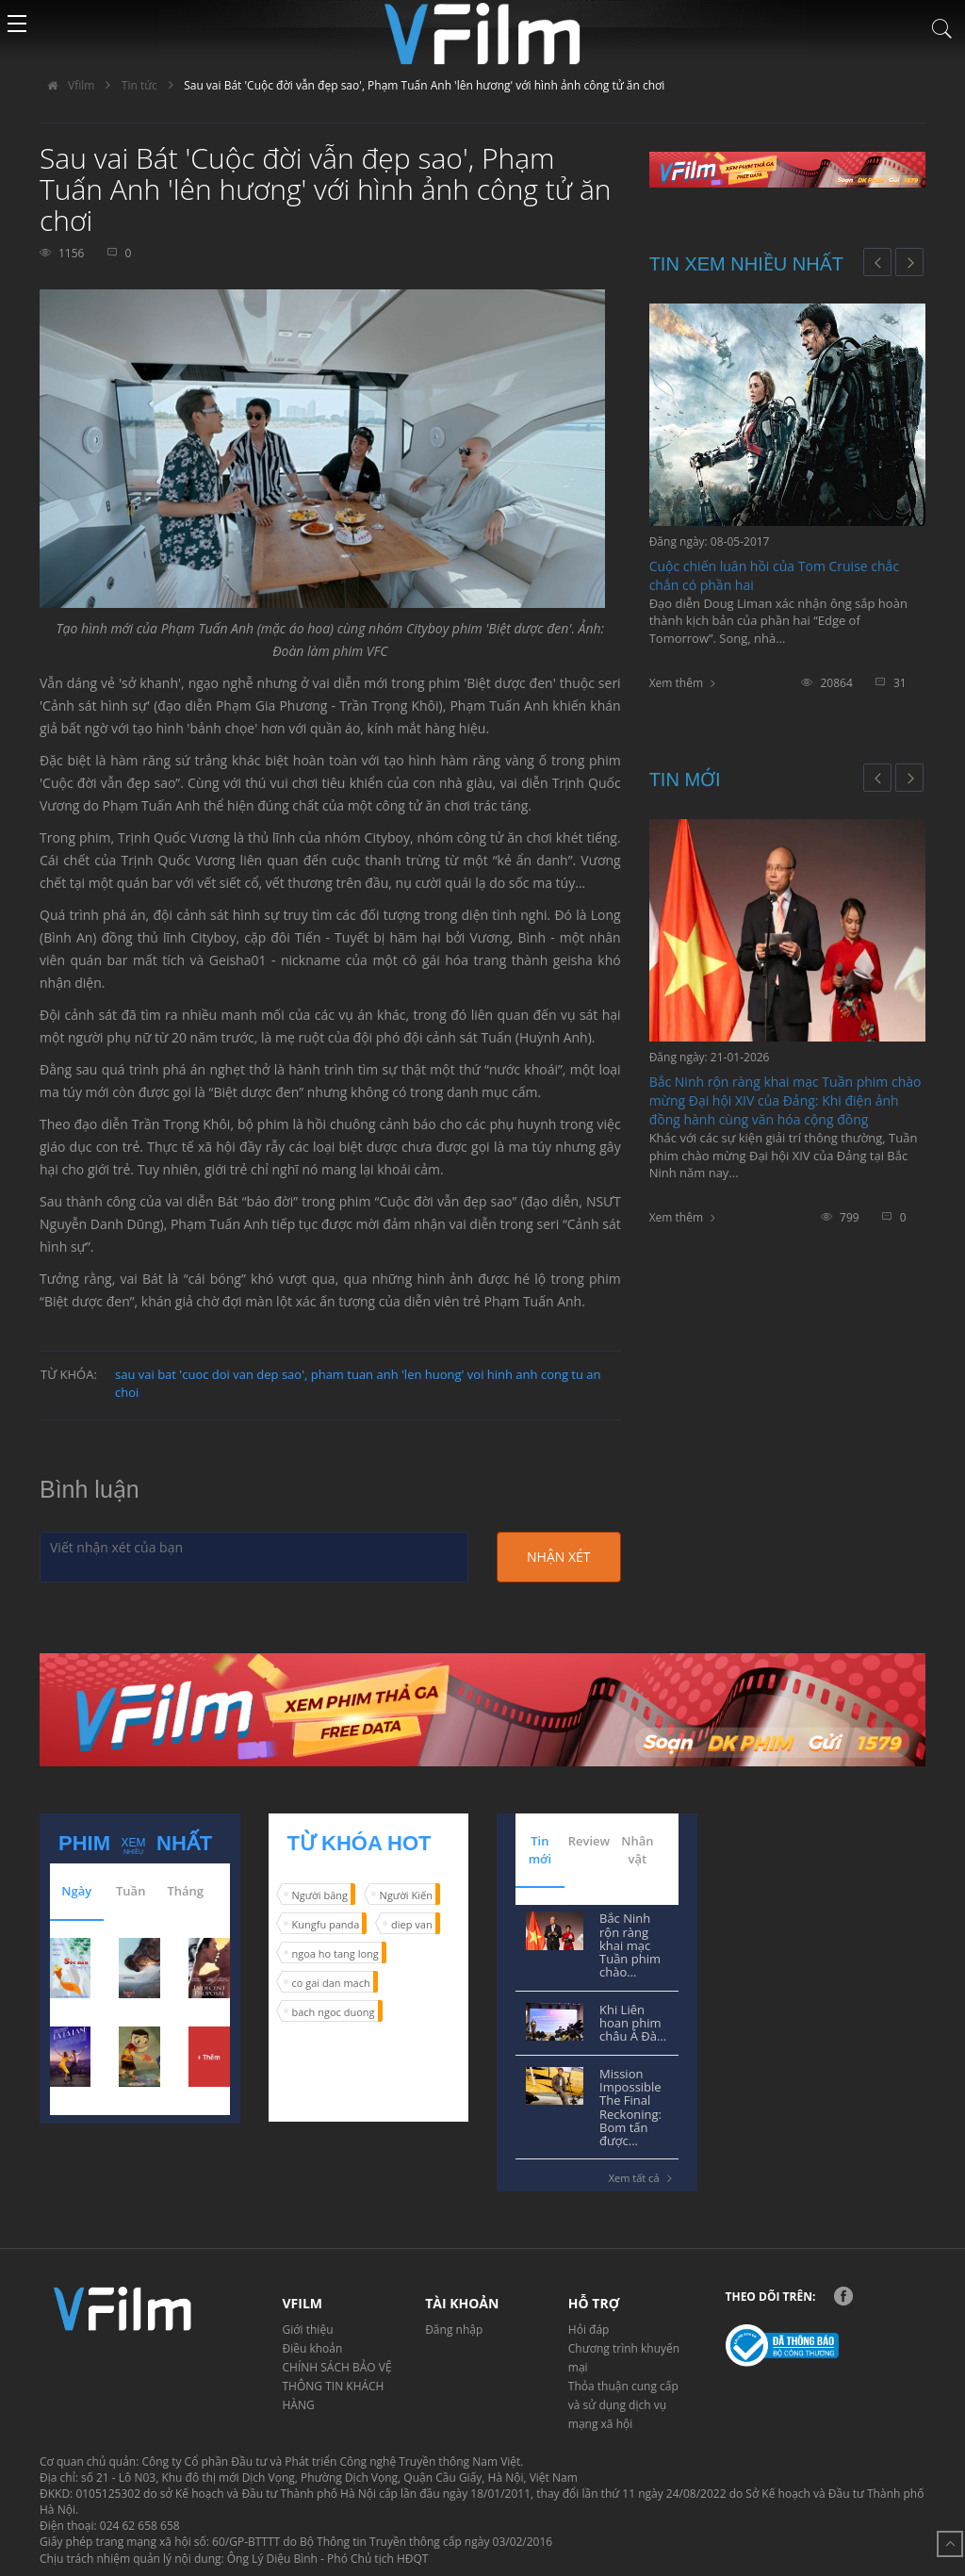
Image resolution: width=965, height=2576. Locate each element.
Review (589, 1840)
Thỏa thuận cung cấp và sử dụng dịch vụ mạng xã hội (623, 2405)
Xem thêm (676, 683)
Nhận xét (558, 1557)
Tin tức (139, 85)
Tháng (185, 1890)
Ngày (76, 1890)
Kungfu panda (326, 1924)
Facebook (843, 2296)
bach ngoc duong (333, 2012)
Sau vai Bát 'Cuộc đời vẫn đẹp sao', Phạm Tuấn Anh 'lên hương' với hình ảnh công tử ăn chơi (424, 85)
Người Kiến (406, 1895)
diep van (412, 1924)
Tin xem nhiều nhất (746, 264)
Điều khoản (313, 2348)
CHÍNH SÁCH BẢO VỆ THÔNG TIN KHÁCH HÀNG (337, 2386)
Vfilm (67, 85)
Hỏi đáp (589, 2330)
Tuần (130, 1890)
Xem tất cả (644, 2178)
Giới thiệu (308, 2330)
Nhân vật (637, 1849)
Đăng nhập (453, 2330)
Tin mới (685, 779)
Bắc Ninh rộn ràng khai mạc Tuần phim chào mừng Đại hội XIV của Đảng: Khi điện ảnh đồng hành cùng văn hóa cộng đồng (785, 1100)
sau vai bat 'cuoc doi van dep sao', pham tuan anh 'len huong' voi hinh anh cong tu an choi (358, 1383)
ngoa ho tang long (335, 1953)
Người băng (320, 1895)
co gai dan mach (331, 1983)
